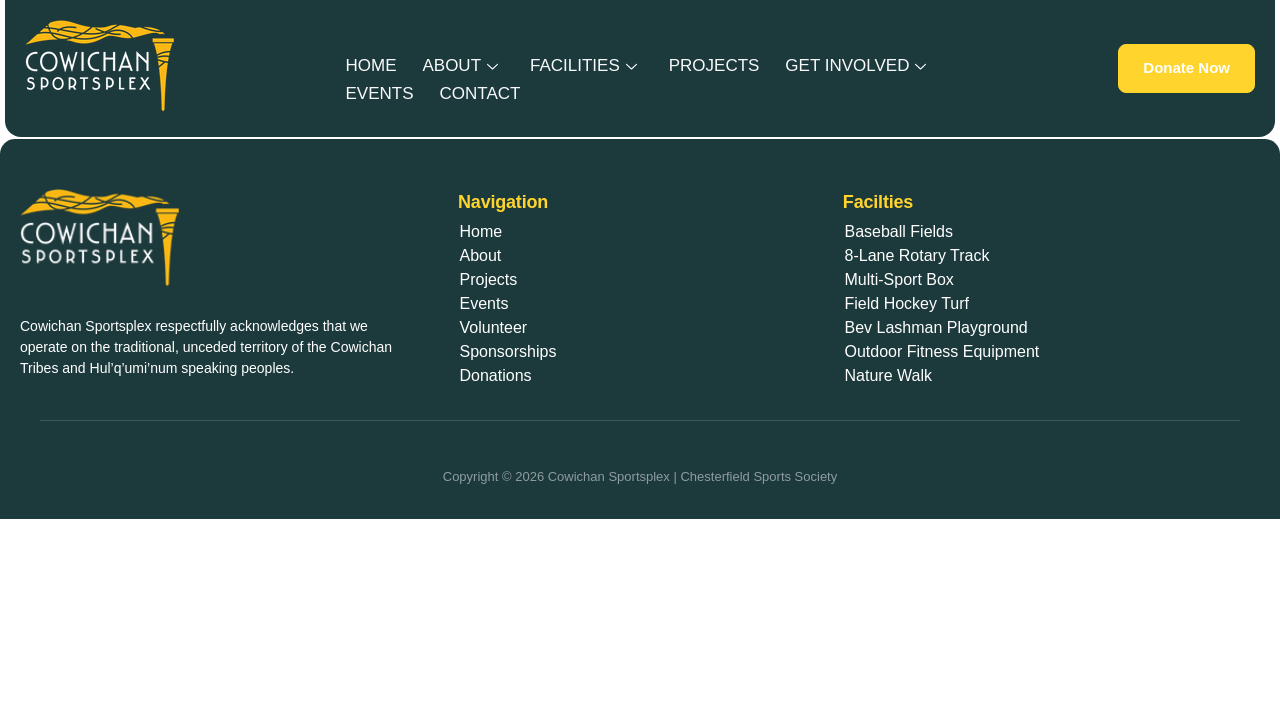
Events (377, 90)
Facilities (568, 65)
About (452, 65)
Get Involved (829, 65)
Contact (471, 90)
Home (368, 65)
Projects (693, 65)
